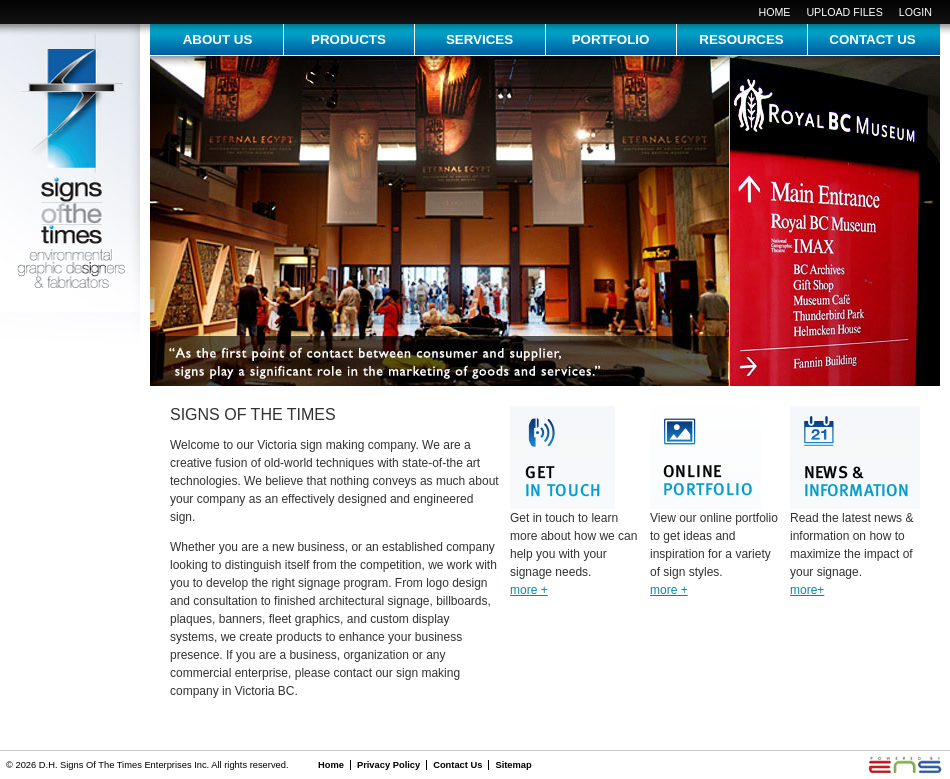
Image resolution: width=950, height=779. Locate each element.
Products (348, 39)
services (479, 39)
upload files (844, 12)
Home (774, 12)
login (915, 12)
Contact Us (457, 765)
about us (218, 39)
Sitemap (513, 765)
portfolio (611, 39)
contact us (872, 39)
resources (741, 39)
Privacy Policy (388, 765)
